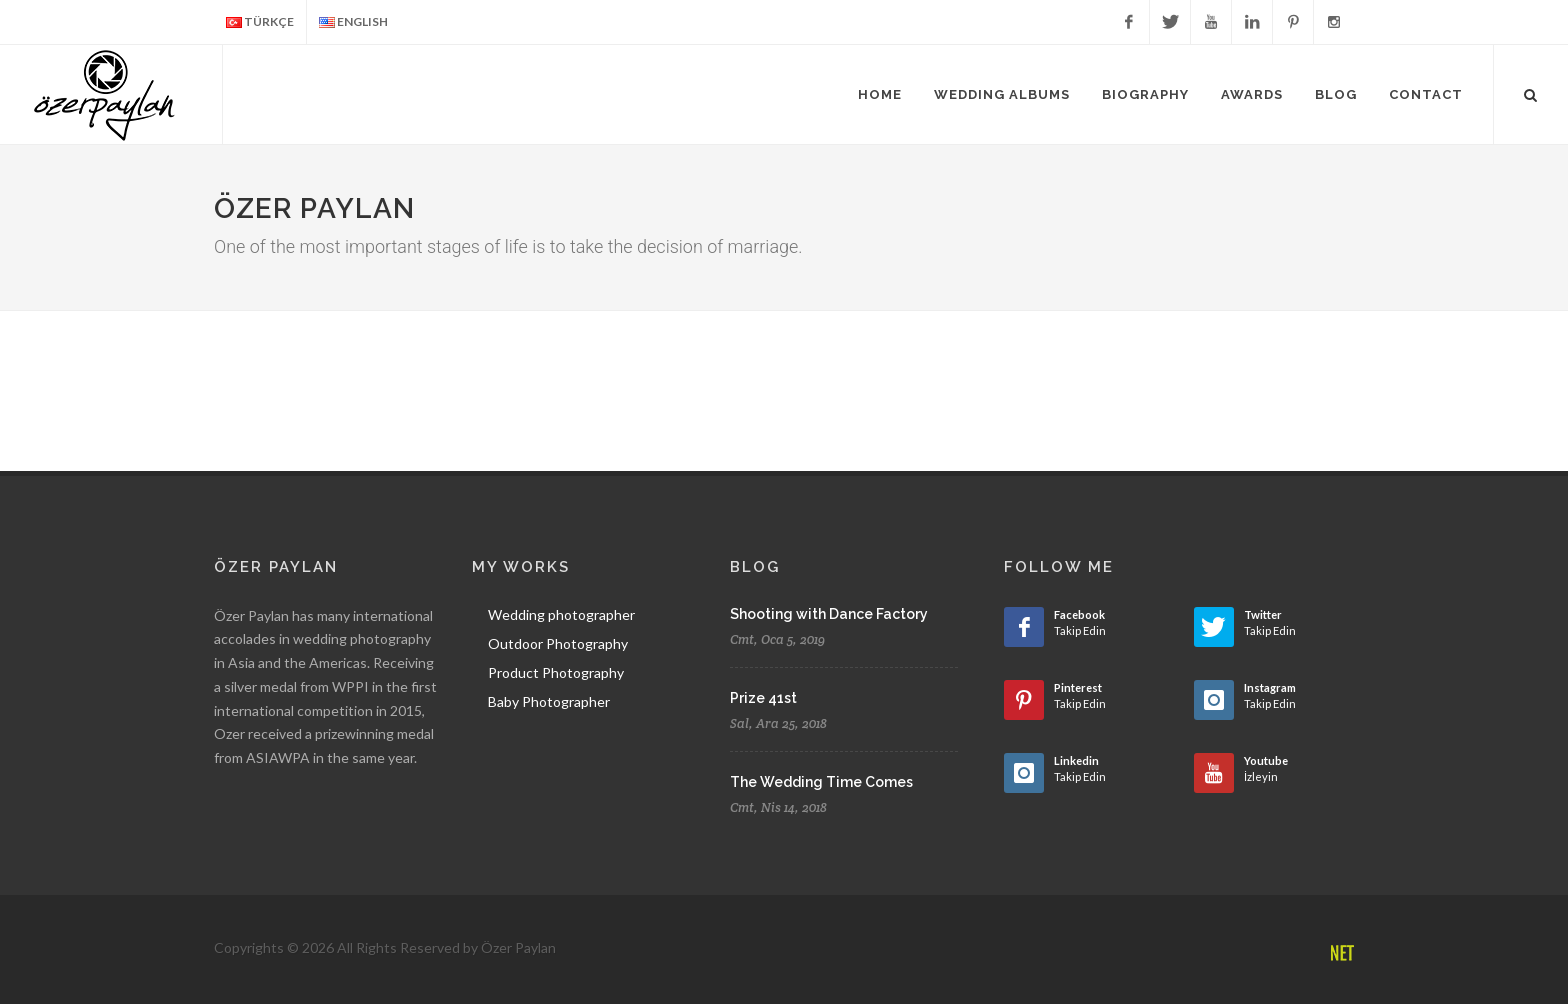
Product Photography (556, 672)
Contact (1426, 94)
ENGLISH (353, 22)
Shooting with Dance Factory (829, 614)
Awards (1252, 94)
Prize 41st (763, 698)
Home (880, 94)
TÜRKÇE (260, 22)
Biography (1145, 94)
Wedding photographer (561, 614)
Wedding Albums (1002, 94)
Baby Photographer (549, 701)
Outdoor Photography (558, 643)
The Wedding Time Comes (821, 782)
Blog (1336, 94)
